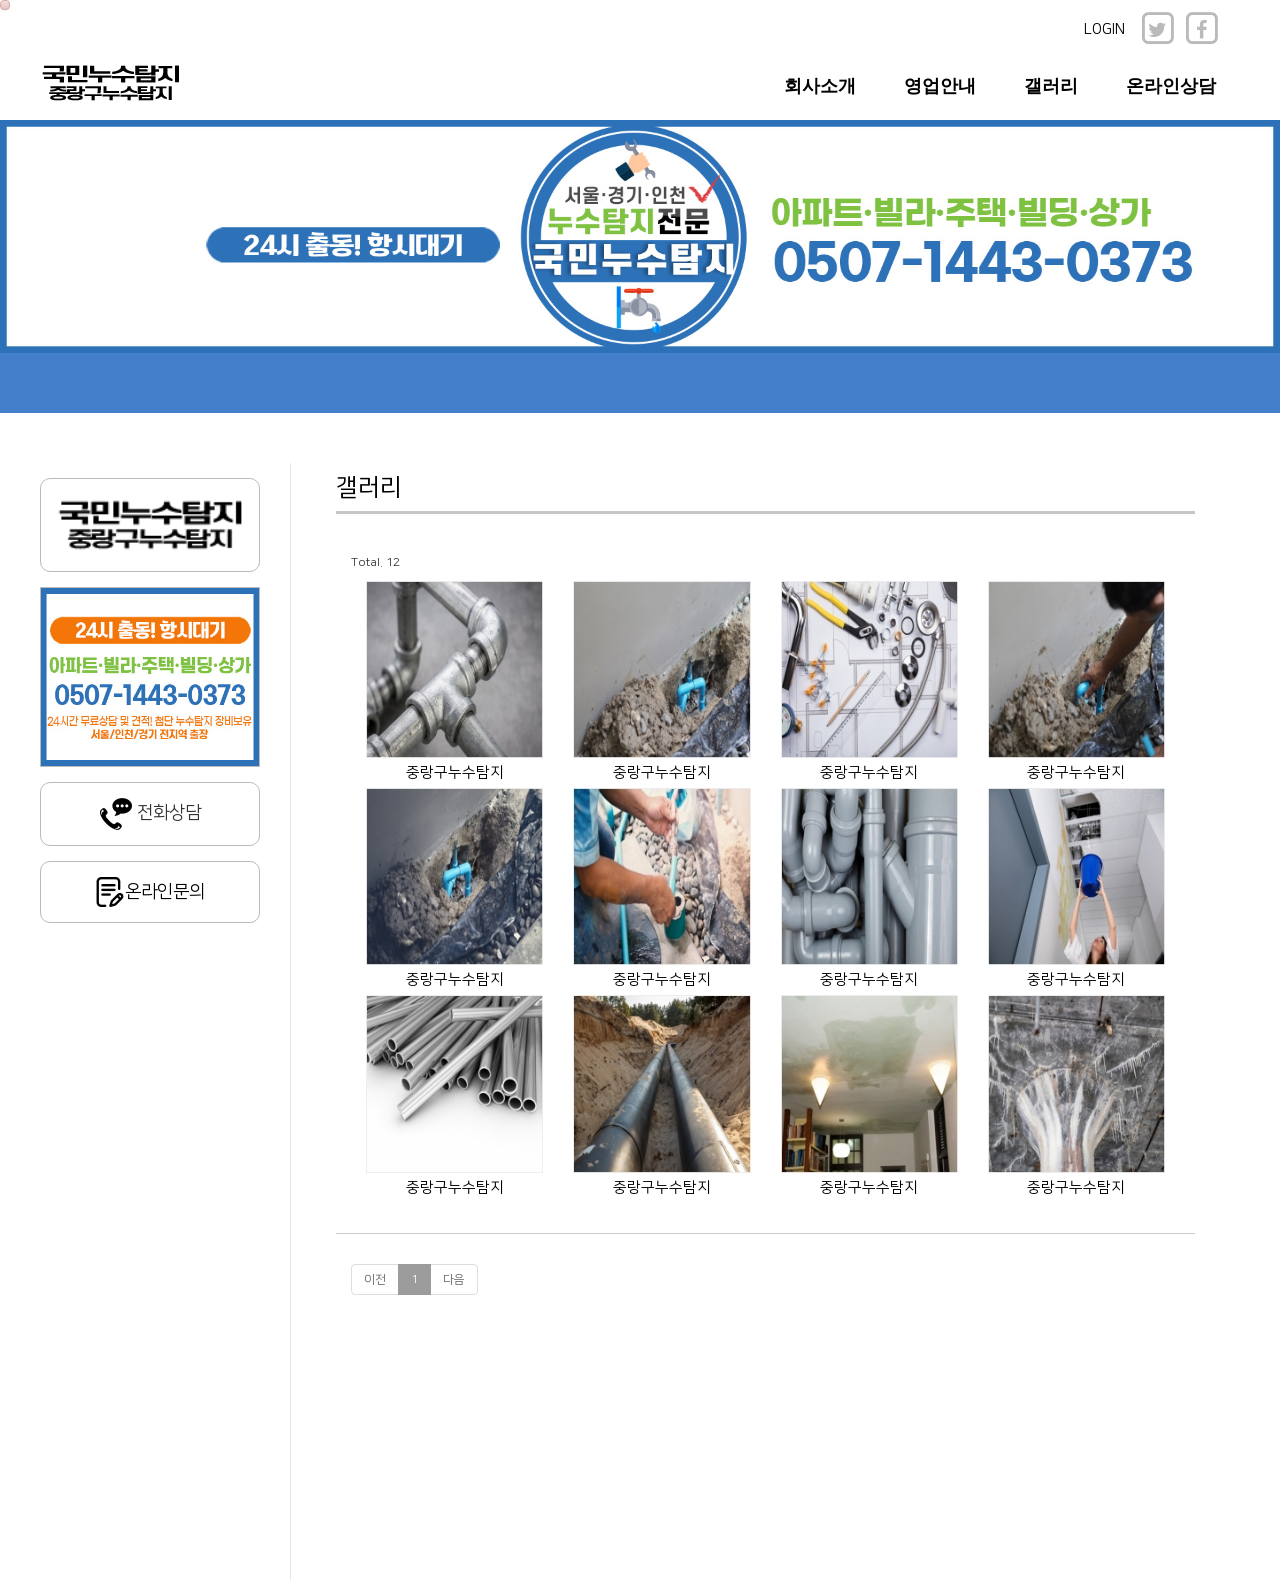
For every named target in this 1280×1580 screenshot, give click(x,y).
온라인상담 (1171, 86)
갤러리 (1051, 86)
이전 (375, 1279)
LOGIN (1104, 29)
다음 (454, 1279)
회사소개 (820, 86)
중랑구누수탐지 (455, 772)
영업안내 (940, 86)
